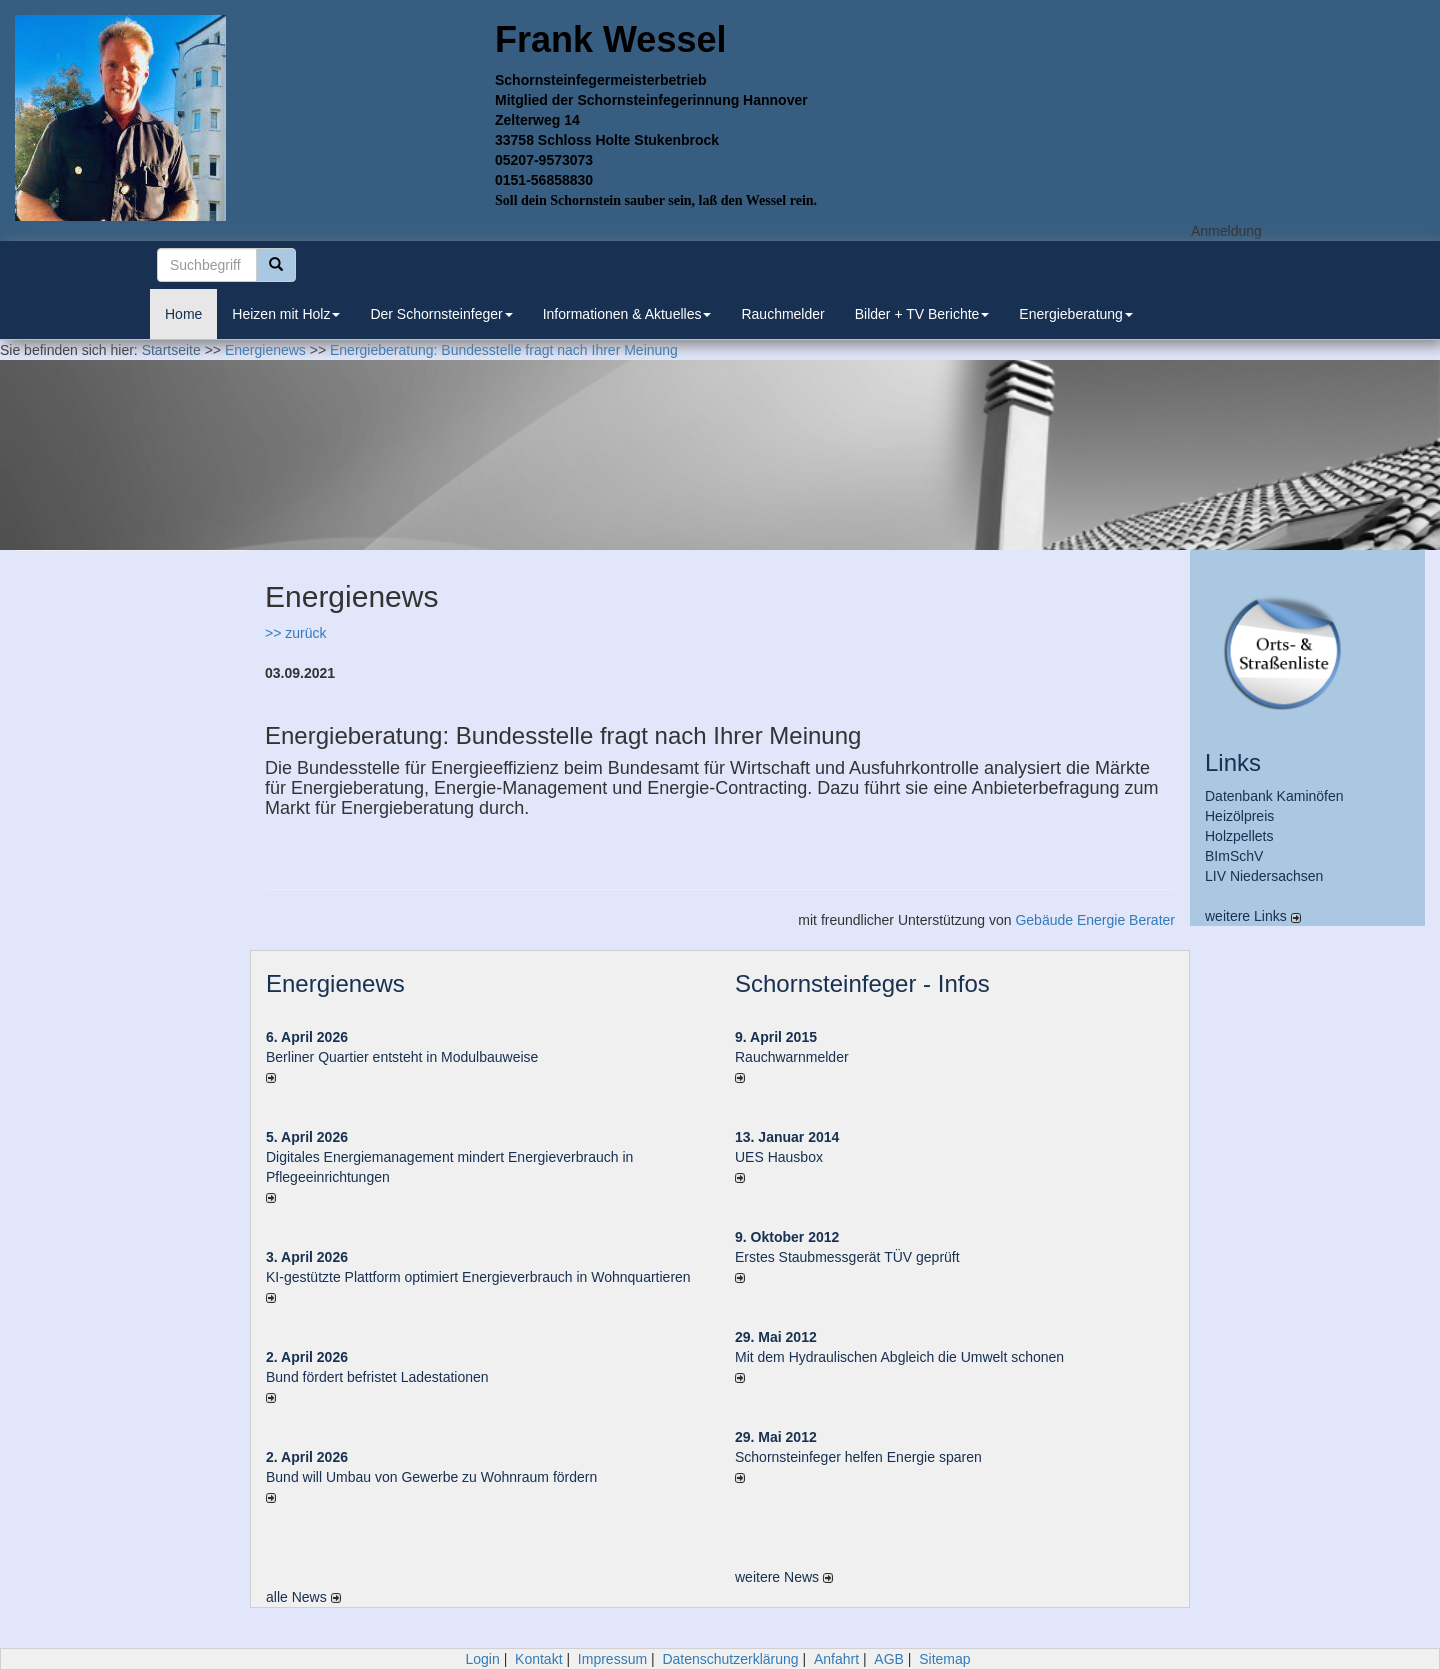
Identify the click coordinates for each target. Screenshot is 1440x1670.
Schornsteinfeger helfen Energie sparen (858, 1457)
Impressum (612, 1659)
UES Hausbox (779, 1157)
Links (1233, 762)
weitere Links (1253, 916)
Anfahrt (836, 1659)
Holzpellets (1239, 836)
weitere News (784, 1577)
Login (482, 1659)
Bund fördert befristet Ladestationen (377, 1377)
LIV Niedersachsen (1264, 876)
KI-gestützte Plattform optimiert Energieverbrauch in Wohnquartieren (478, 1277)
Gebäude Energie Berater (1095, 920)
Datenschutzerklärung (730, 1659)
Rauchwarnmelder (792, 1057)
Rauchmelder (782, 314)
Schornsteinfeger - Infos (862, 983)
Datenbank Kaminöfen (1274, 796)
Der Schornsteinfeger (441, 314)
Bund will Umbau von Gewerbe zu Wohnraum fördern (431, 1477)
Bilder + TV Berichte (922, 314)
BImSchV (1234, 856)
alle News (303, 1597)
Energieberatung (1076, 314)
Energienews (335, 983)
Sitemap (944, 1659)
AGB (889, 1659)
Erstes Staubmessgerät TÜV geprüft (847, 1257)
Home (183, 314)
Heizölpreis (1239, 816)
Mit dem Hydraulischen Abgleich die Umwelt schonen (899, 1357)
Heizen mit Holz (286, 314)
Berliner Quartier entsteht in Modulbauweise (402, 1057)
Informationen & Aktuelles (627, 314)
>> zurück (295, 633)
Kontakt (538, 1659)
